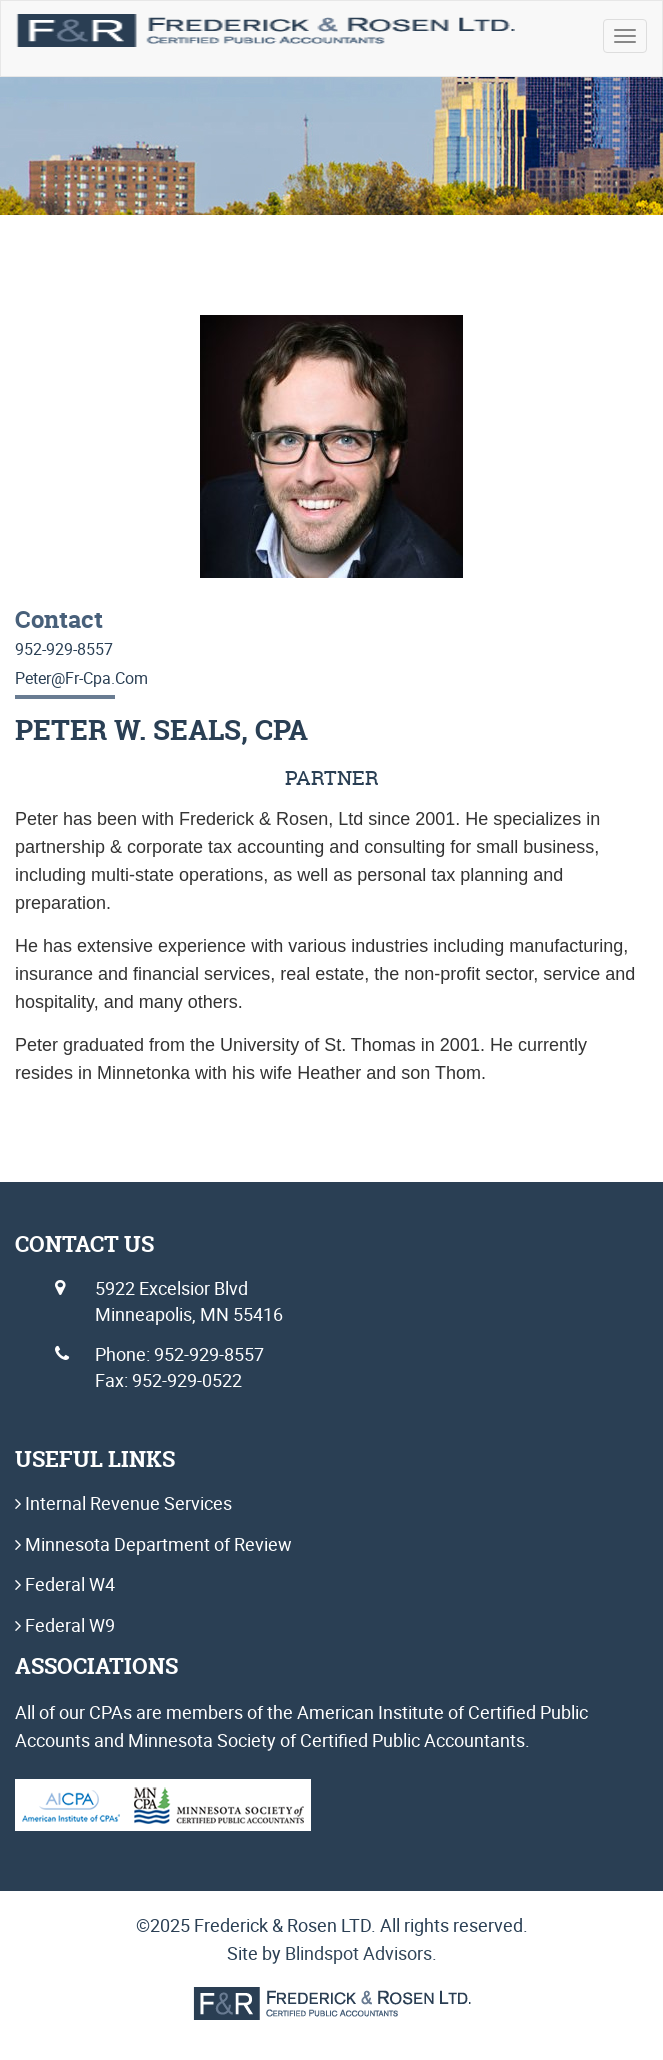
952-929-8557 (64, 649)
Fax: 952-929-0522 (168, 1380)
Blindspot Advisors (358, 1953)
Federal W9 (68, 1625)
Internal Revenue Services (126, 1503)
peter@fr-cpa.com (81, 678)
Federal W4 (68, 1584)
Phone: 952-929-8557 (179, 1354)
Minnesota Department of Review (156, 1544)
